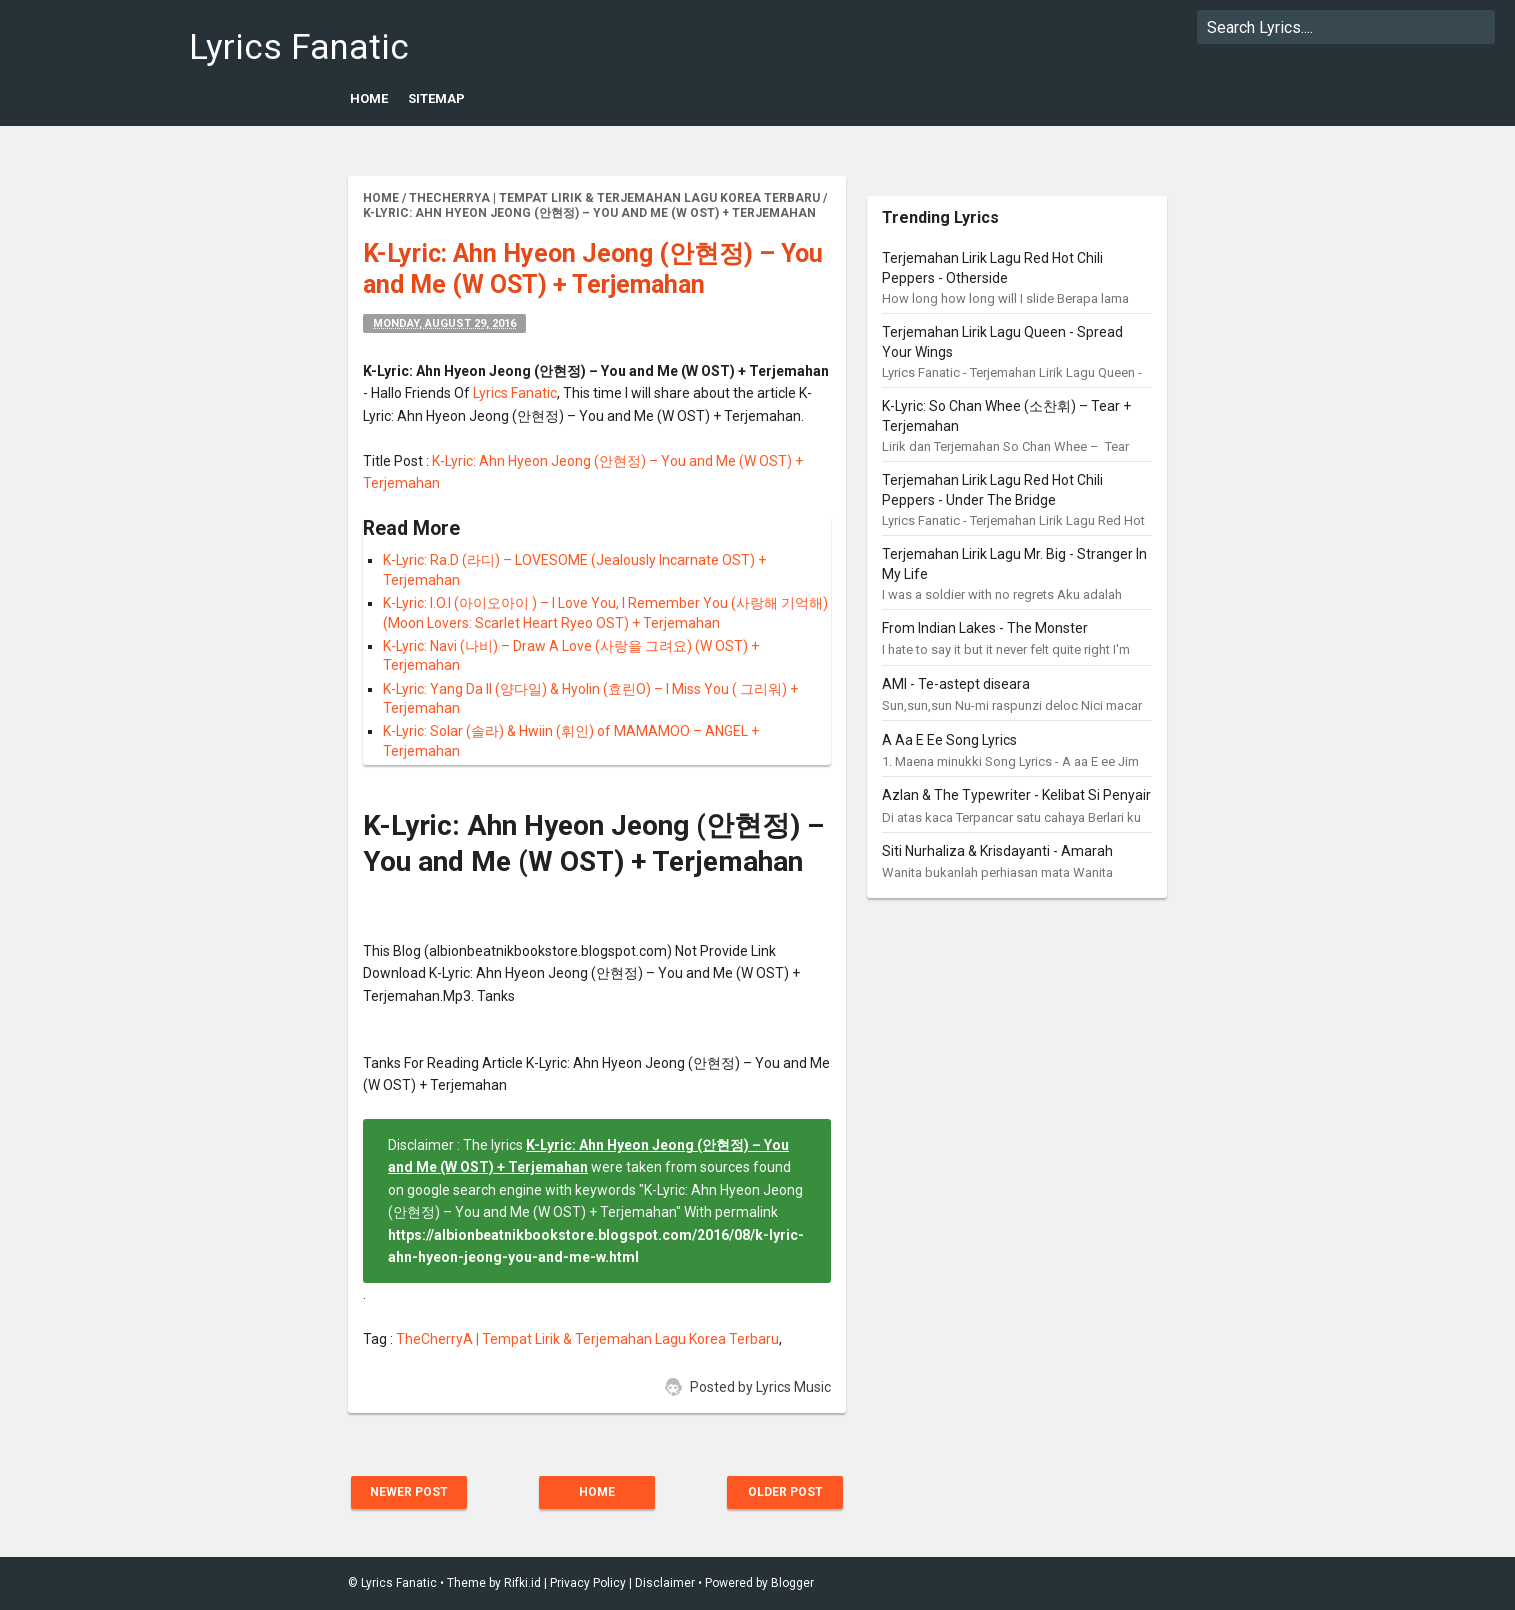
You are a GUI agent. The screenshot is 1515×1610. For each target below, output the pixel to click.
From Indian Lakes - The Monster (985, 628)
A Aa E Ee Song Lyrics (949, 740)
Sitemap (436, 98)
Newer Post (409, 1492)
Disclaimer (665, 1583)
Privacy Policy (588, 1583)
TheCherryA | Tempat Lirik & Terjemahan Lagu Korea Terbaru (587, 1339)
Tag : (379, 1339)
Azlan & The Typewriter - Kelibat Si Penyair (1016, 795)
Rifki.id (522, 1583)
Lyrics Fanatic (299, 47)
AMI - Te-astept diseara (956, 684)
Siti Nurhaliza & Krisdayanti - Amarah (997, 851)
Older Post (785, 1492)
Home (369, 98)
